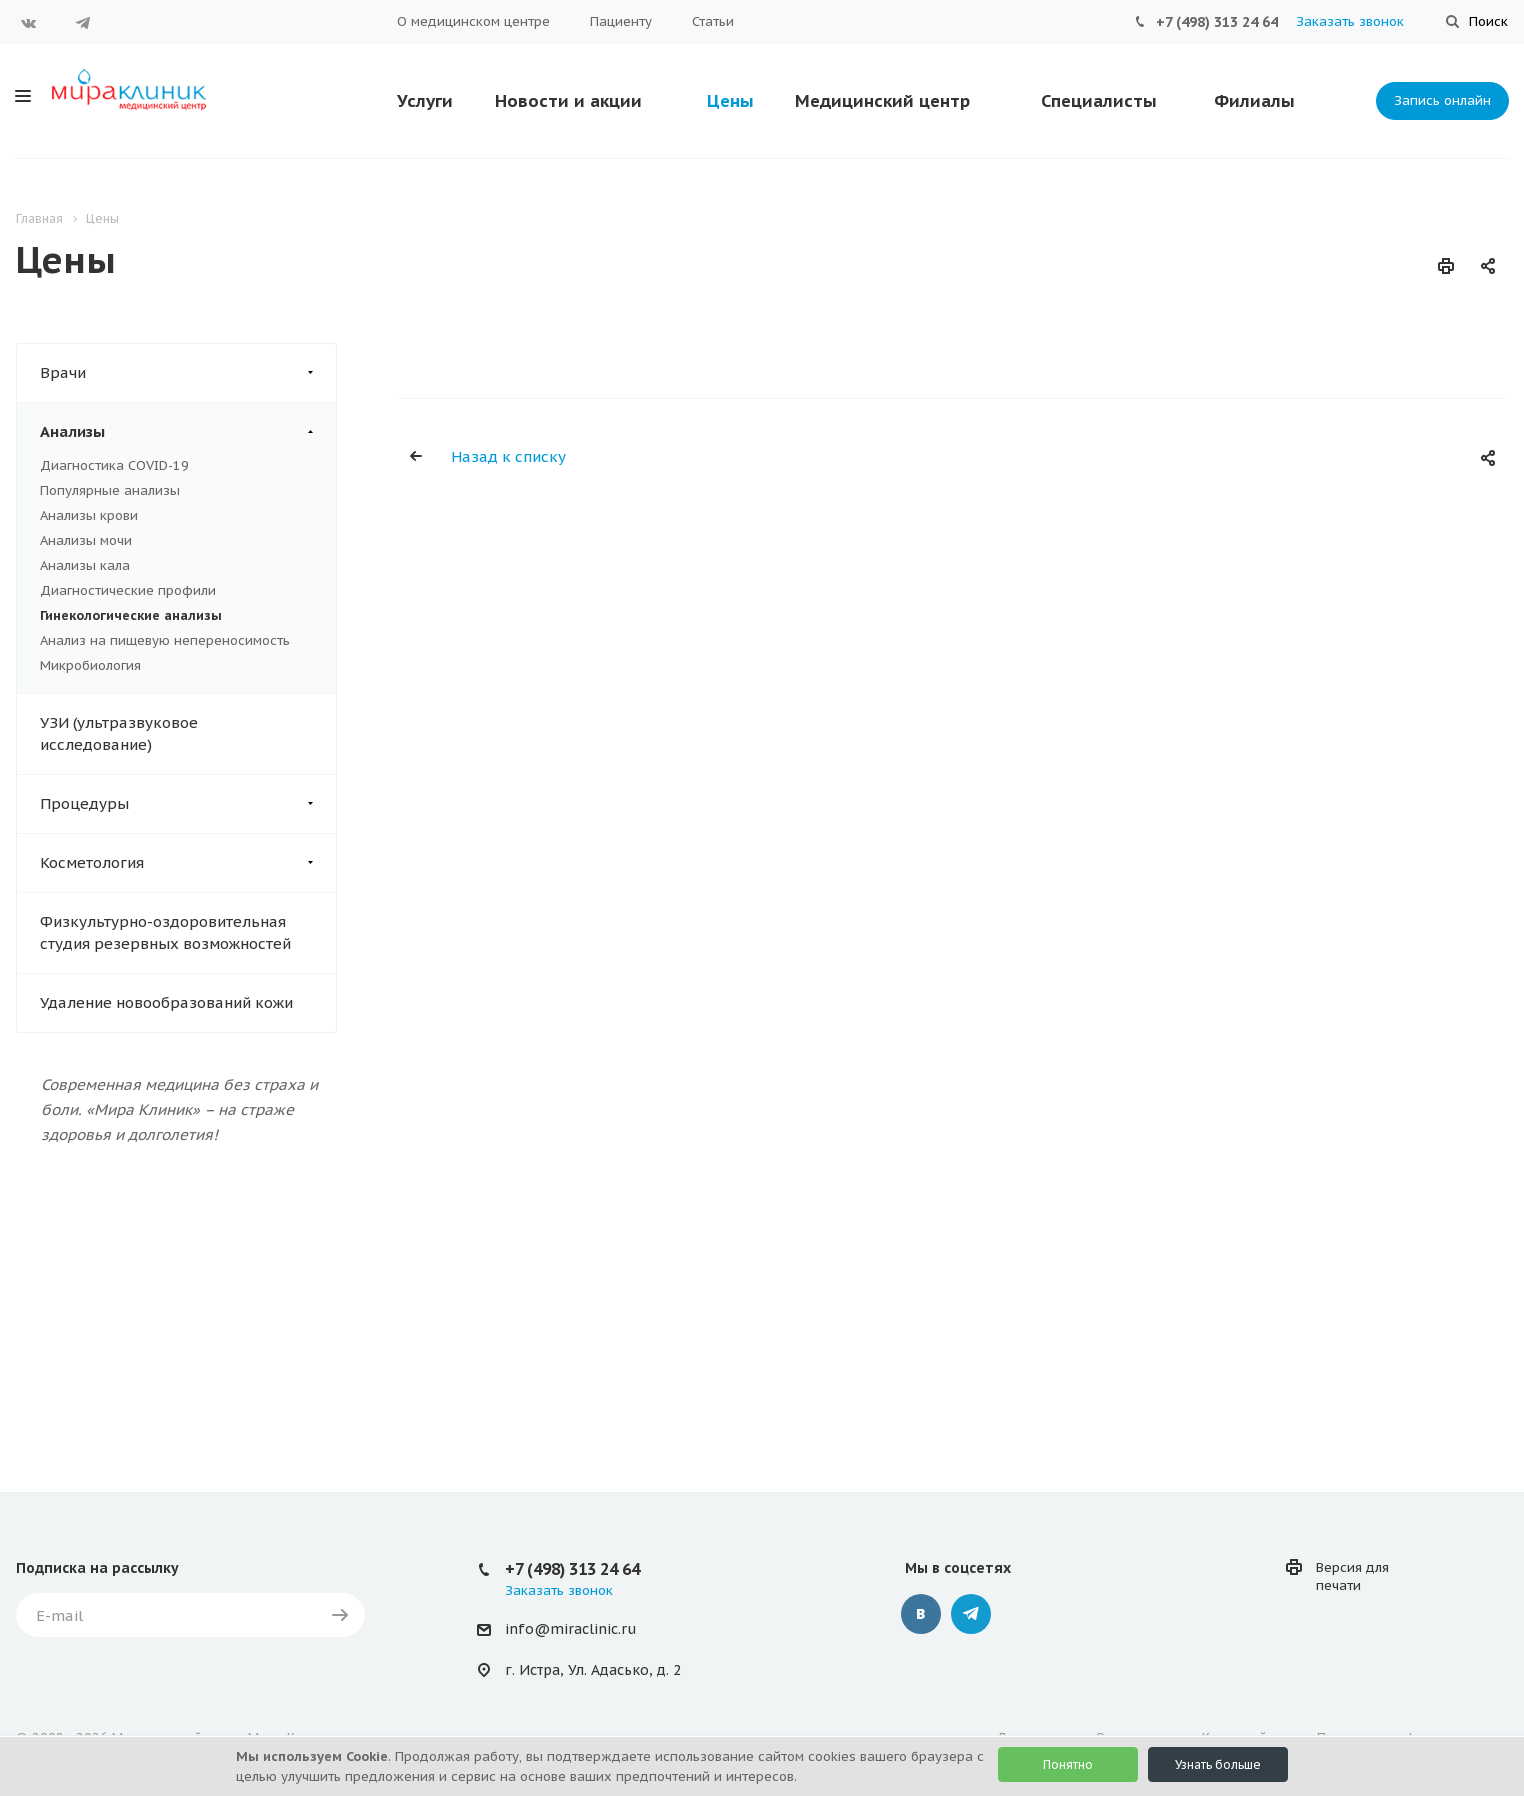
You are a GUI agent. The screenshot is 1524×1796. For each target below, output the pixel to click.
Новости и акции (568, 101)
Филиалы (1254, 101)
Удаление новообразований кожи (166, 1002)
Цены (730, 101)
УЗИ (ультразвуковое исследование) (119, 733)
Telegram (83, 23)
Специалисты (1099, 101)
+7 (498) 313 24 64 (1217, 22)
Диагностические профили (128, 590)
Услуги (425, 101)
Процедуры (188, 804)
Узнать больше (1218, 1764)
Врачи (188, 373)
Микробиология (90, 665)
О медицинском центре (473, 21)
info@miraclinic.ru (570, 1629)
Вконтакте (29, 23)
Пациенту (621, 21)
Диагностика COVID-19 (114, 465)
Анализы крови (89, 515)
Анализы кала (85, 565)
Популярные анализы (110, 490)
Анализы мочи (86, 540)
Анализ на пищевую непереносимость (165, 640)
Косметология (188, 863)
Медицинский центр (882, 101)
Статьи (713, 21)
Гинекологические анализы (131, 615)
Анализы (188, 432)
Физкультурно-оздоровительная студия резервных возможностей (165, 932)
